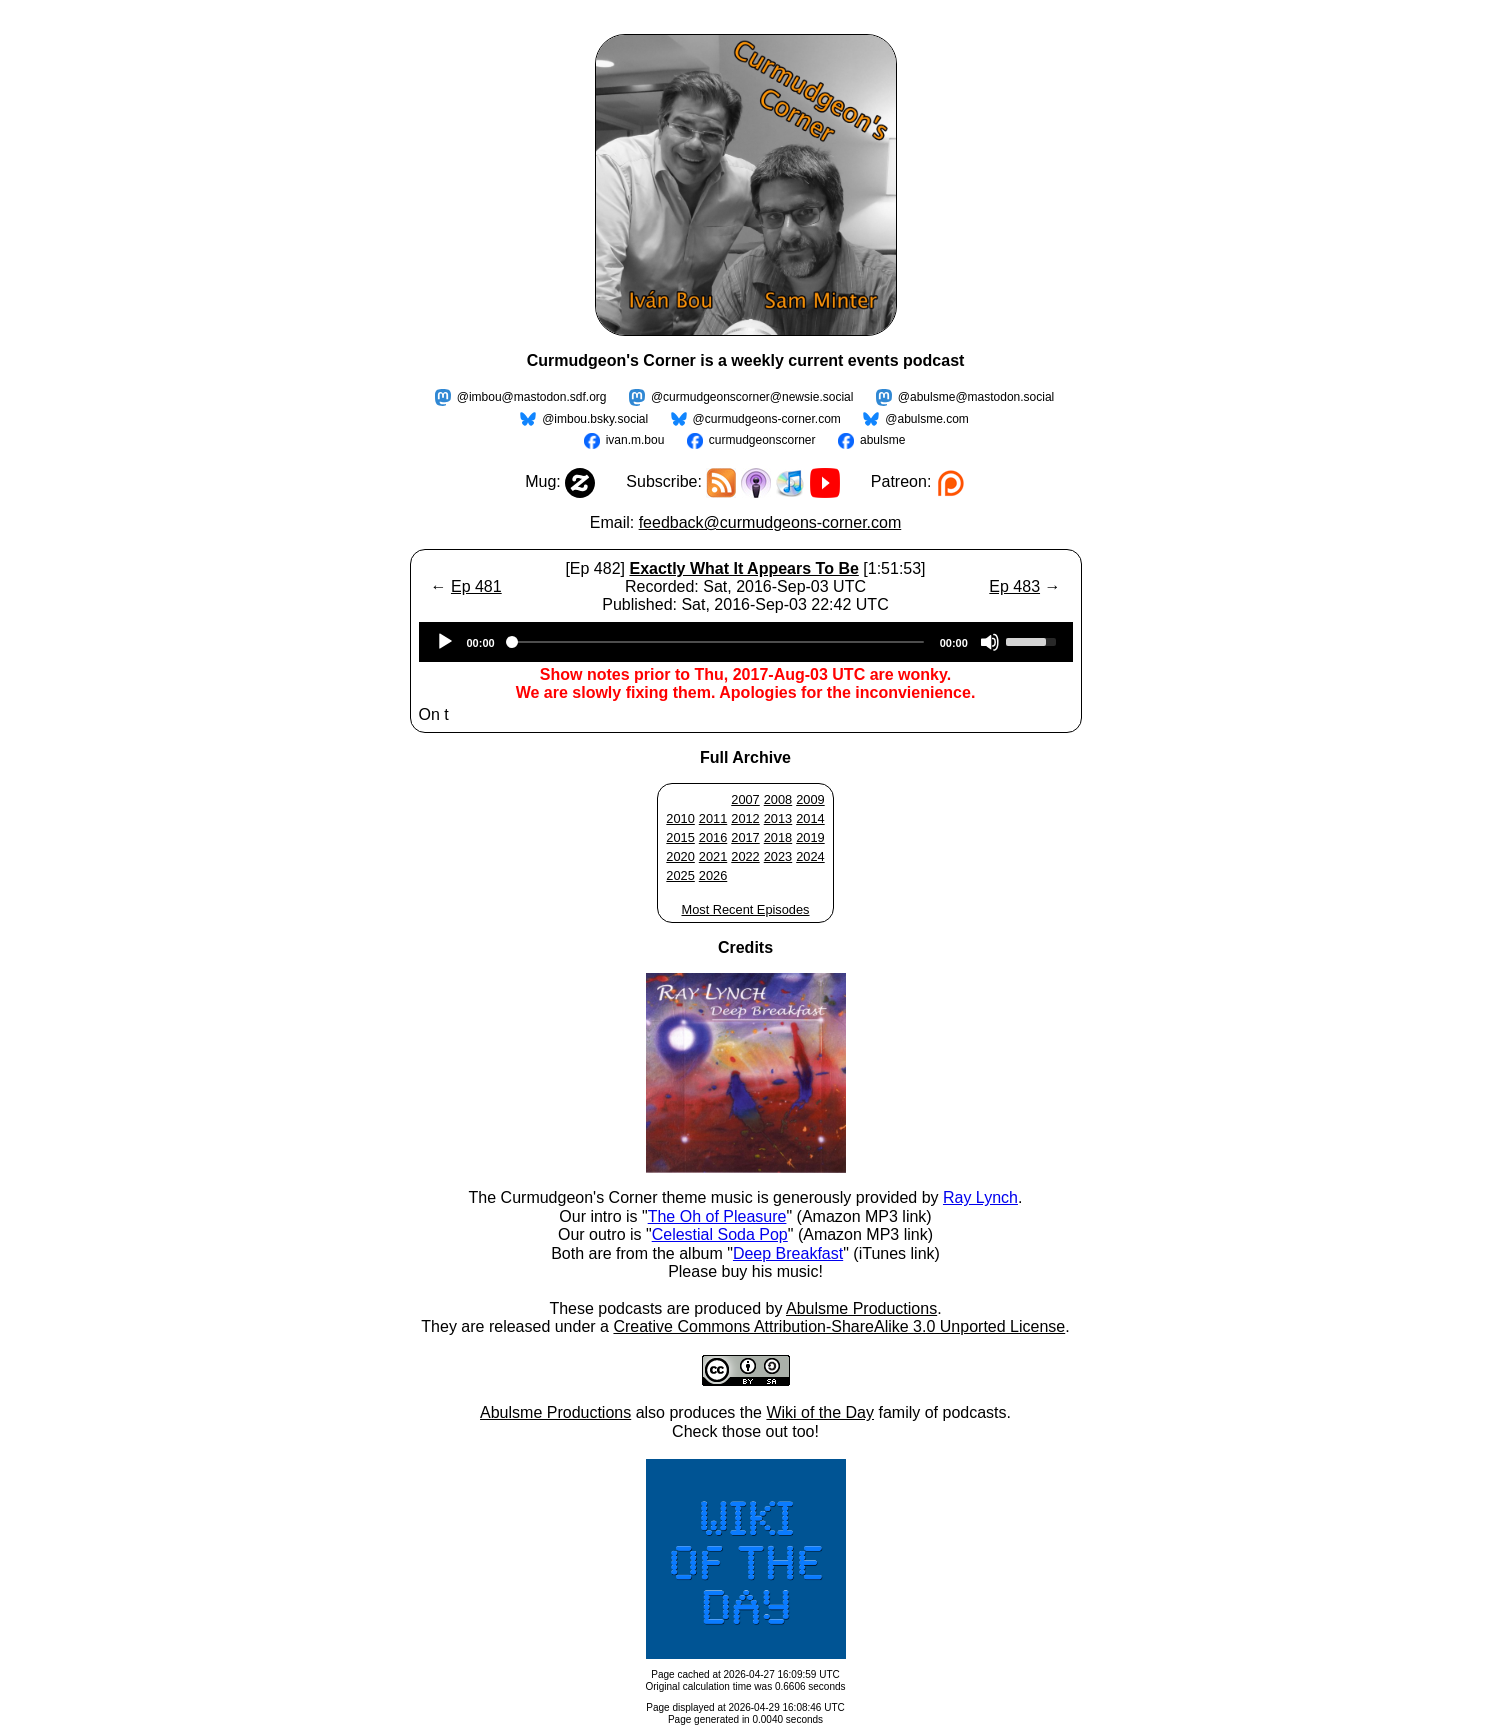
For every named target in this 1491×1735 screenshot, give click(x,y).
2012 (745, 818)
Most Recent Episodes (745, 909)
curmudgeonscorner (762, 440)
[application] (746, 642)
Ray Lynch (980, 1197)
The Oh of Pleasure (717, 1216)
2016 (713, 837)
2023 (778, 856)
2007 (745, 799)
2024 (810, 856)
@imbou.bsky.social (595, 419)
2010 (680, 818)
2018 (778, 837)
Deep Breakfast (788, 1253)
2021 (713, 856)
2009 (810, 799)
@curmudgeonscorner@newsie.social (752, 397)
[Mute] (990, 642)
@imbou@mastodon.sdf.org (532, 397)
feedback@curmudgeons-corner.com (770, 522)
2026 (713, 875)
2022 (745, 856)
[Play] (445, 642)
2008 (778, 799)
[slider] (717, 642)
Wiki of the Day (820, 1412)
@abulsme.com (927, 419)
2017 (745, 837)
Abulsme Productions (861, 1308)
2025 (680, 875)
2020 (680, 856)
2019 (810, 837)
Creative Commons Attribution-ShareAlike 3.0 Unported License (839, 1326)
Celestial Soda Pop (720, 1234)
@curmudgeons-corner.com (767, 419)
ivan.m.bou (635, 440)
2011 (713, 818)
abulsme (882, 440)
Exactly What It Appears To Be (743, 568)
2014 (810, 818)
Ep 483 (1014, 586)
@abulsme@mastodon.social (976, 397)
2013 (778, 818)
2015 (680, 837)
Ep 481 (476, 586)
